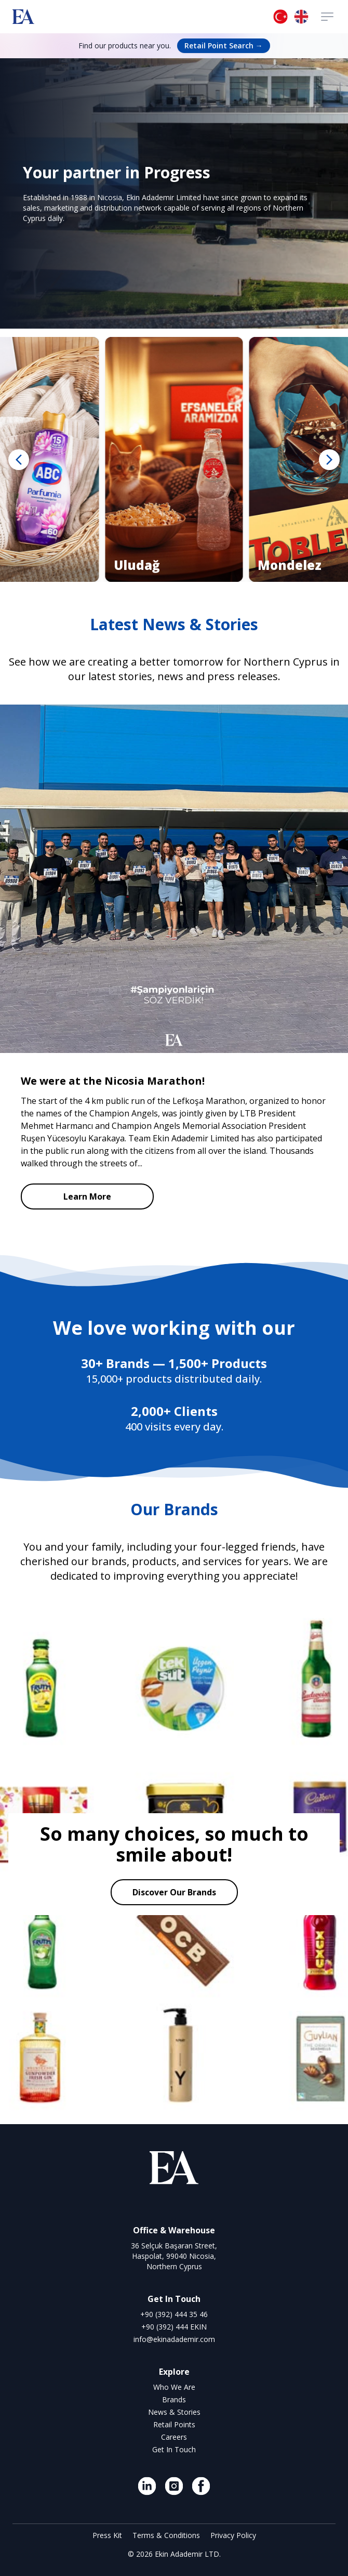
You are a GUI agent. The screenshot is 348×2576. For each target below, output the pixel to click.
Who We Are (174, 2387)
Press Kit (108, 2535)
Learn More (87, 1196)
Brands (174, 2399)
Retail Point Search (223, 45)
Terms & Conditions (167, 2535)
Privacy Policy (233, 2535)
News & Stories (174, 2412)
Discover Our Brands (174, 1892)
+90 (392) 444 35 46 (174, 2314)
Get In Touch (174, 2449)
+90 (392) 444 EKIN (174, 2327)
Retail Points (174, 2424)
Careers (174, 2437)
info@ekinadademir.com (174, 2339)
